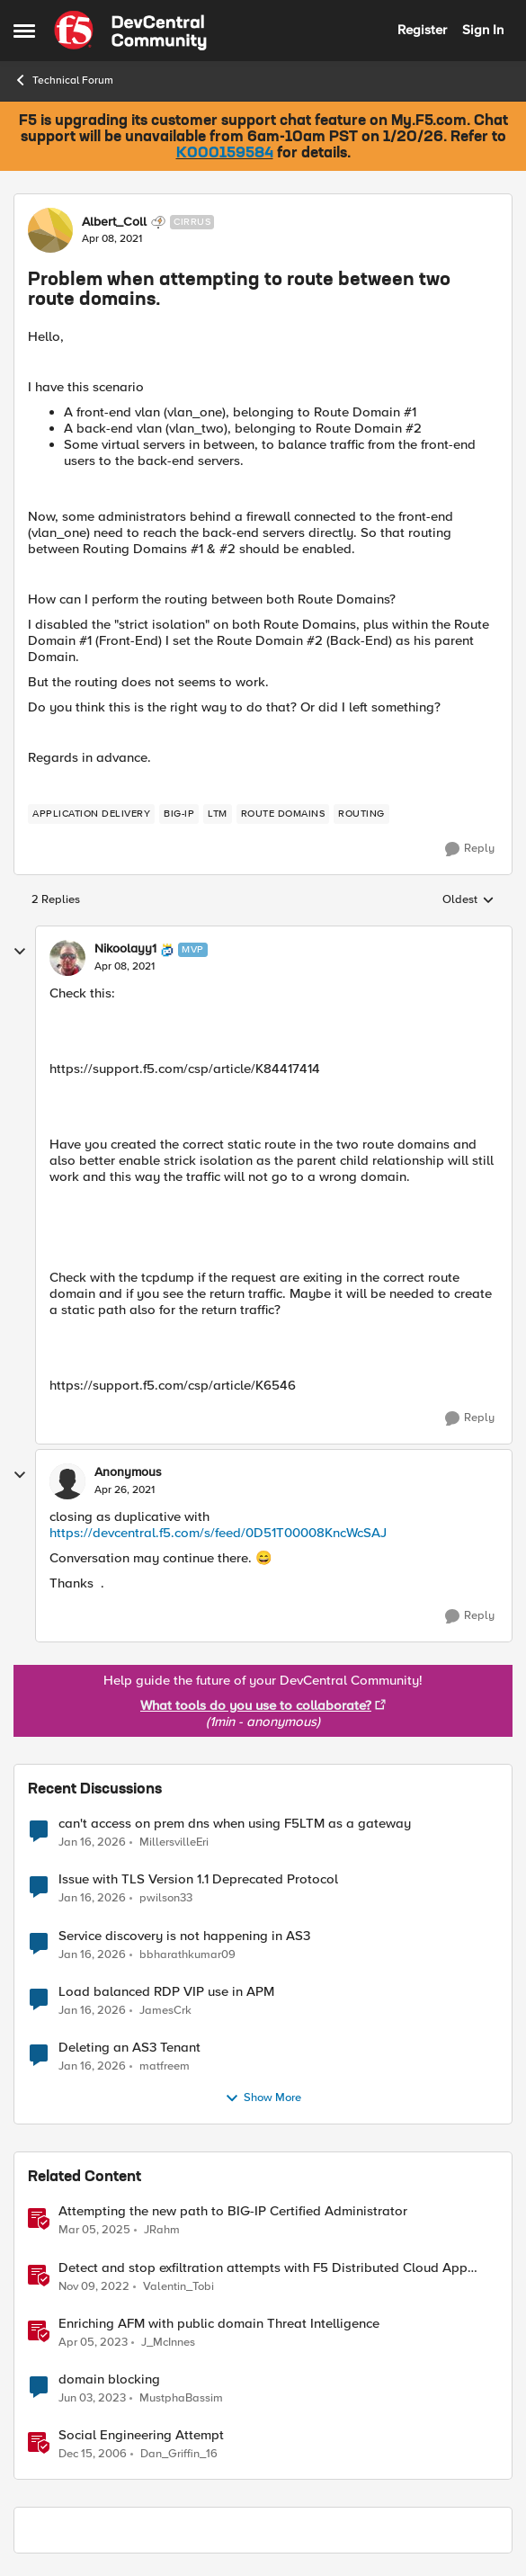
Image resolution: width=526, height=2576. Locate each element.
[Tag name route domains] (283, 814)
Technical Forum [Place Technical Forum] (63, 80)
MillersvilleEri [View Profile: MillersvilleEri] (174, 1842)
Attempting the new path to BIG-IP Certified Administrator (232, 2211)
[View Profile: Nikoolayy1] (67, 958)
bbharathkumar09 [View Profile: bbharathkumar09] (187, 1954)
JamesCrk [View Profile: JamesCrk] (165, 2010)
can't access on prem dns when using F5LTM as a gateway (234, 1823)
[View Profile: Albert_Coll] (50, 230)
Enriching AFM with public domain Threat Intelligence (218, 2323)
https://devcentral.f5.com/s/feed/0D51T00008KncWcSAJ (218, 1533)
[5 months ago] (92, 1843)
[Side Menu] (24, 30)
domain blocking (109, 2379)
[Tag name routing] (361, 814)
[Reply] (469, 849)
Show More (263, 2098)
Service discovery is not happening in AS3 (184, 1936)
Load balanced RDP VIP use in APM (166, 1991)
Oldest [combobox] (468, 900)
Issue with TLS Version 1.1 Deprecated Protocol (198, 1879)
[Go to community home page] (130, 30)
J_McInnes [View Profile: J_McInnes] (168, 2341)
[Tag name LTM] (217, 814)
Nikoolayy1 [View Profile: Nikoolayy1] (125, 949)
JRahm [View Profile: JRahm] (162, 2230)
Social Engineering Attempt (141, 2435)
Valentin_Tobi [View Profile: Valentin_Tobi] (178, 2286)
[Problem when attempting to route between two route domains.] (124, 967)
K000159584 (224, 154)
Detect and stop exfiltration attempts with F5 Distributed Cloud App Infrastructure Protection (263, 2268)
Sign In (483, 30)
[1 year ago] (94, 2230)
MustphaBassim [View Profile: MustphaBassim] (181, 2397)
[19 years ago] (92, 2453)
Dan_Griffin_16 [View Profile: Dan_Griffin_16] (179, 2453)
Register (422, 30)
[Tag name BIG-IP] (179, 814)
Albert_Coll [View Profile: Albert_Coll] (114, 222)
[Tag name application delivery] (91, 814)
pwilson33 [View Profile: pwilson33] (165, 1898)
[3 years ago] (93, 2286)
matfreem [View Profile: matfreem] (164, 2065)
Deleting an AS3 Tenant (129, 2047)
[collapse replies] (20, 951)
